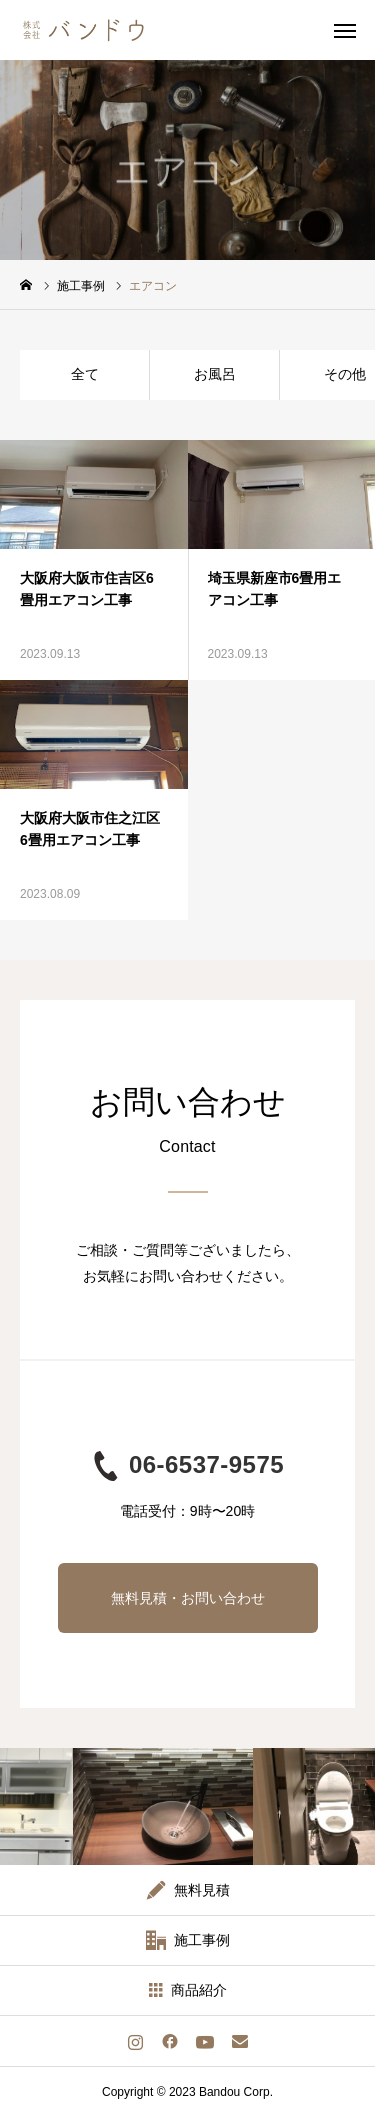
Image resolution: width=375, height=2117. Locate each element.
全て (85, 374)
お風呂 (215, 374)
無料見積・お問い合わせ (188, 1598)
